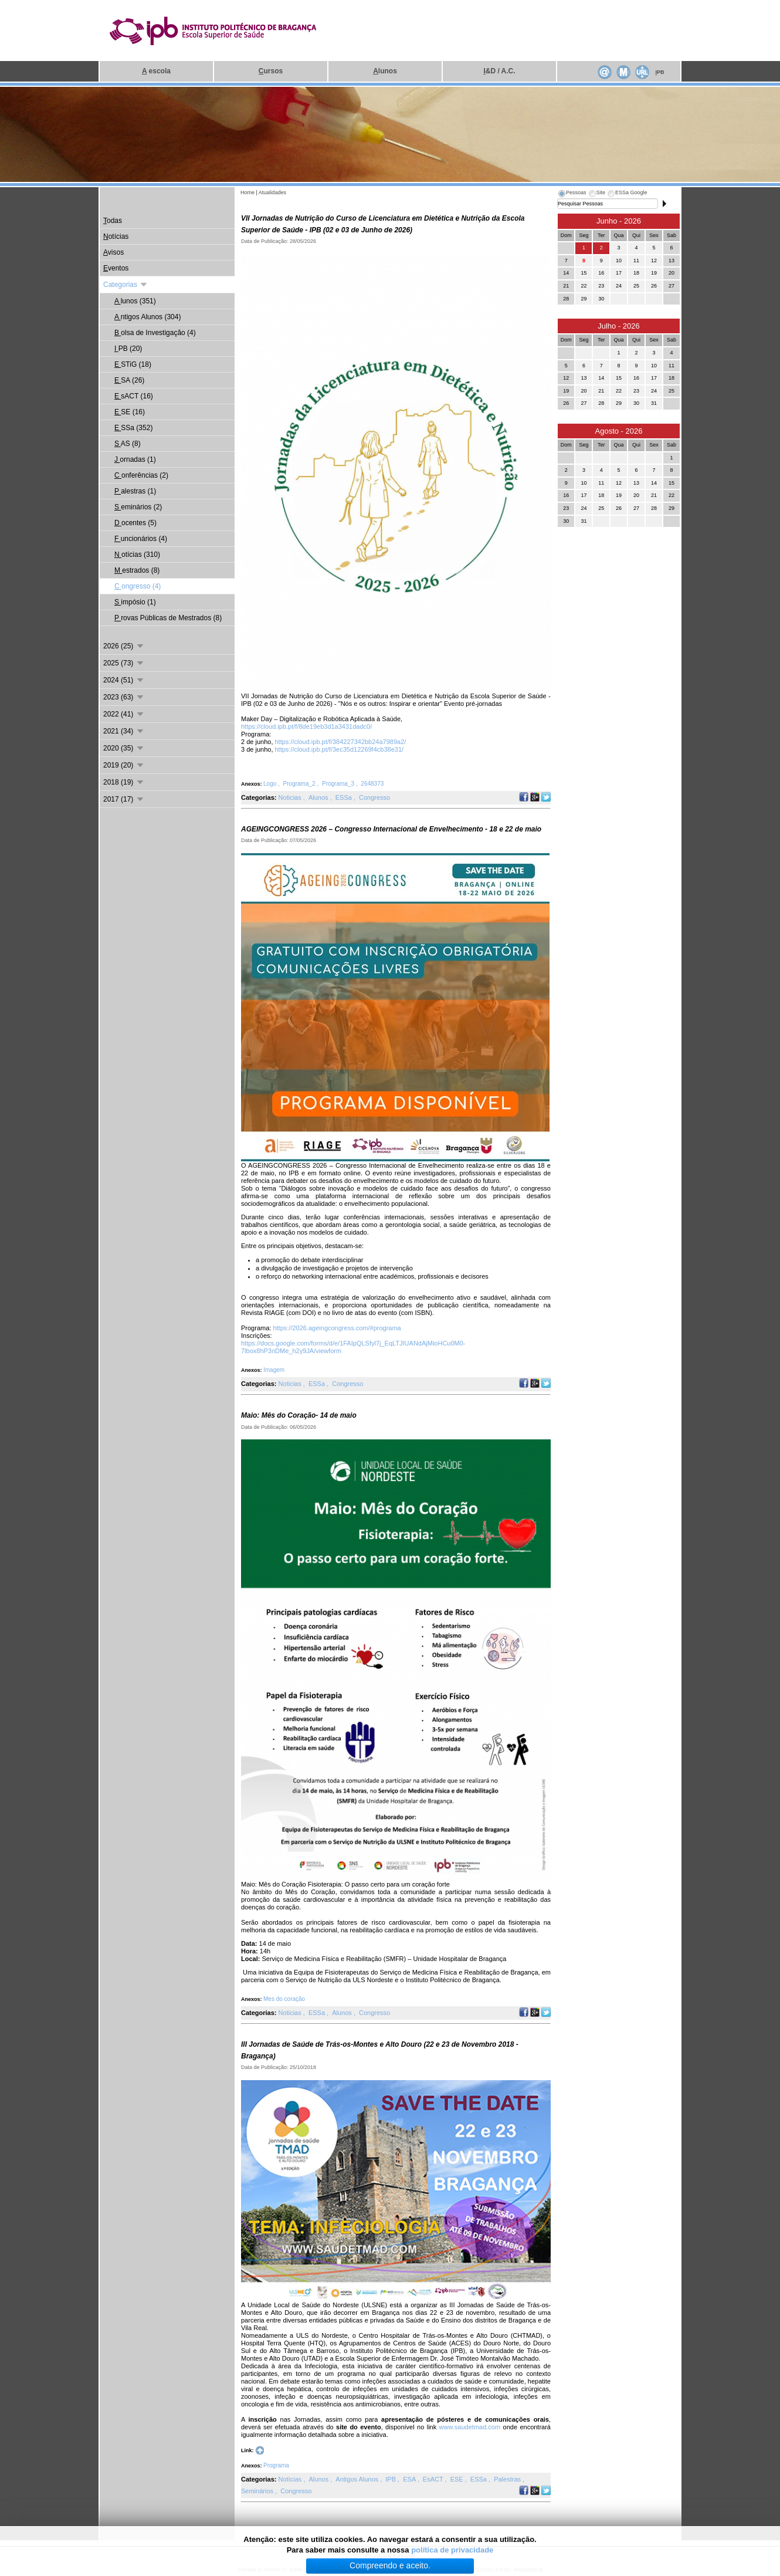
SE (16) (129, 412)
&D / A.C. (499, 71)
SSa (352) (133, 428)
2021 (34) (124, 731)
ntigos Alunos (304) (147, 317)
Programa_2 (300, 783)
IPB (391, 2479)
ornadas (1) (135, 459)
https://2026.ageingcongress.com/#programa (337, 1327)
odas (112, 221)
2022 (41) (124, 714)
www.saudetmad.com (470, 2426)
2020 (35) (124, 748)
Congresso (374, 797)
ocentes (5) (135, 523)
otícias (115, 236)
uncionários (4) (140, 539)
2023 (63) (124, 697)
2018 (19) (124, 782)
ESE (457, 2479)
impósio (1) (135, 602)
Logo (270, 783)
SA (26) (129, 380)
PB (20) (128, 348)
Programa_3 (339, 783)
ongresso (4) (137, 586)
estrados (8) (137, 570)
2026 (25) (124, 646)
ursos (271, 71)
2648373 (372, 783)
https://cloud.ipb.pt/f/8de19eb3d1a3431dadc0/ (306, 726)
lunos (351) (135, 301)
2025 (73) (124, 663)
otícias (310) (137, 554)
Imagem (273, 1370)
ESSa (344, 797)
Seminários (258, 2490)
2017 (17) (124, 799)
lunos (385, 71)
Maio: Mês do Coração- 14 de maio (299, 1415)
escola (156, 71)
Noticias (291, 797)
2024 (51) (124, 680)
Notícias (291, 2479)
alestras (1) (135, 491)
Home (247, 192)
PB (659, 72)
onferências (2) (141, 475)
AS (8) (127, 444)
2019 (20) (124, 765)
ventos (115, 268)
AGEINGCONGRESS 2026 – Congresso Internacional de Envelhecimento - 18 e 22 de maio (391, 829)
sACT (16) (133, 396)
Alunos (319, 797)
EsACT (434, 2479)
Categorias (125, 284)
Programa (276, 2465)
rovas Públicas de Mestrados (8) (168, 618)
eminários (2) (138, 507)
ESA (410, 2479)
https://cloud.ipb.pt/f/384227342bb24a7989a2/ (340, 741)
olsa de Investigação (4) (155, 333)
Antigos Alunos (357, 2479)
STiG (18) (132, 364)
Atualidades (272, 192)
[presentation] (571, 194)
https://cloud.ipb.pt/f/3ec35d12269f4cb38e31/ (339, 749)
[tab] (571, 194)
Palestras (508, 2479)
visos (113, 252)
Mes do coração (284, 1999)
